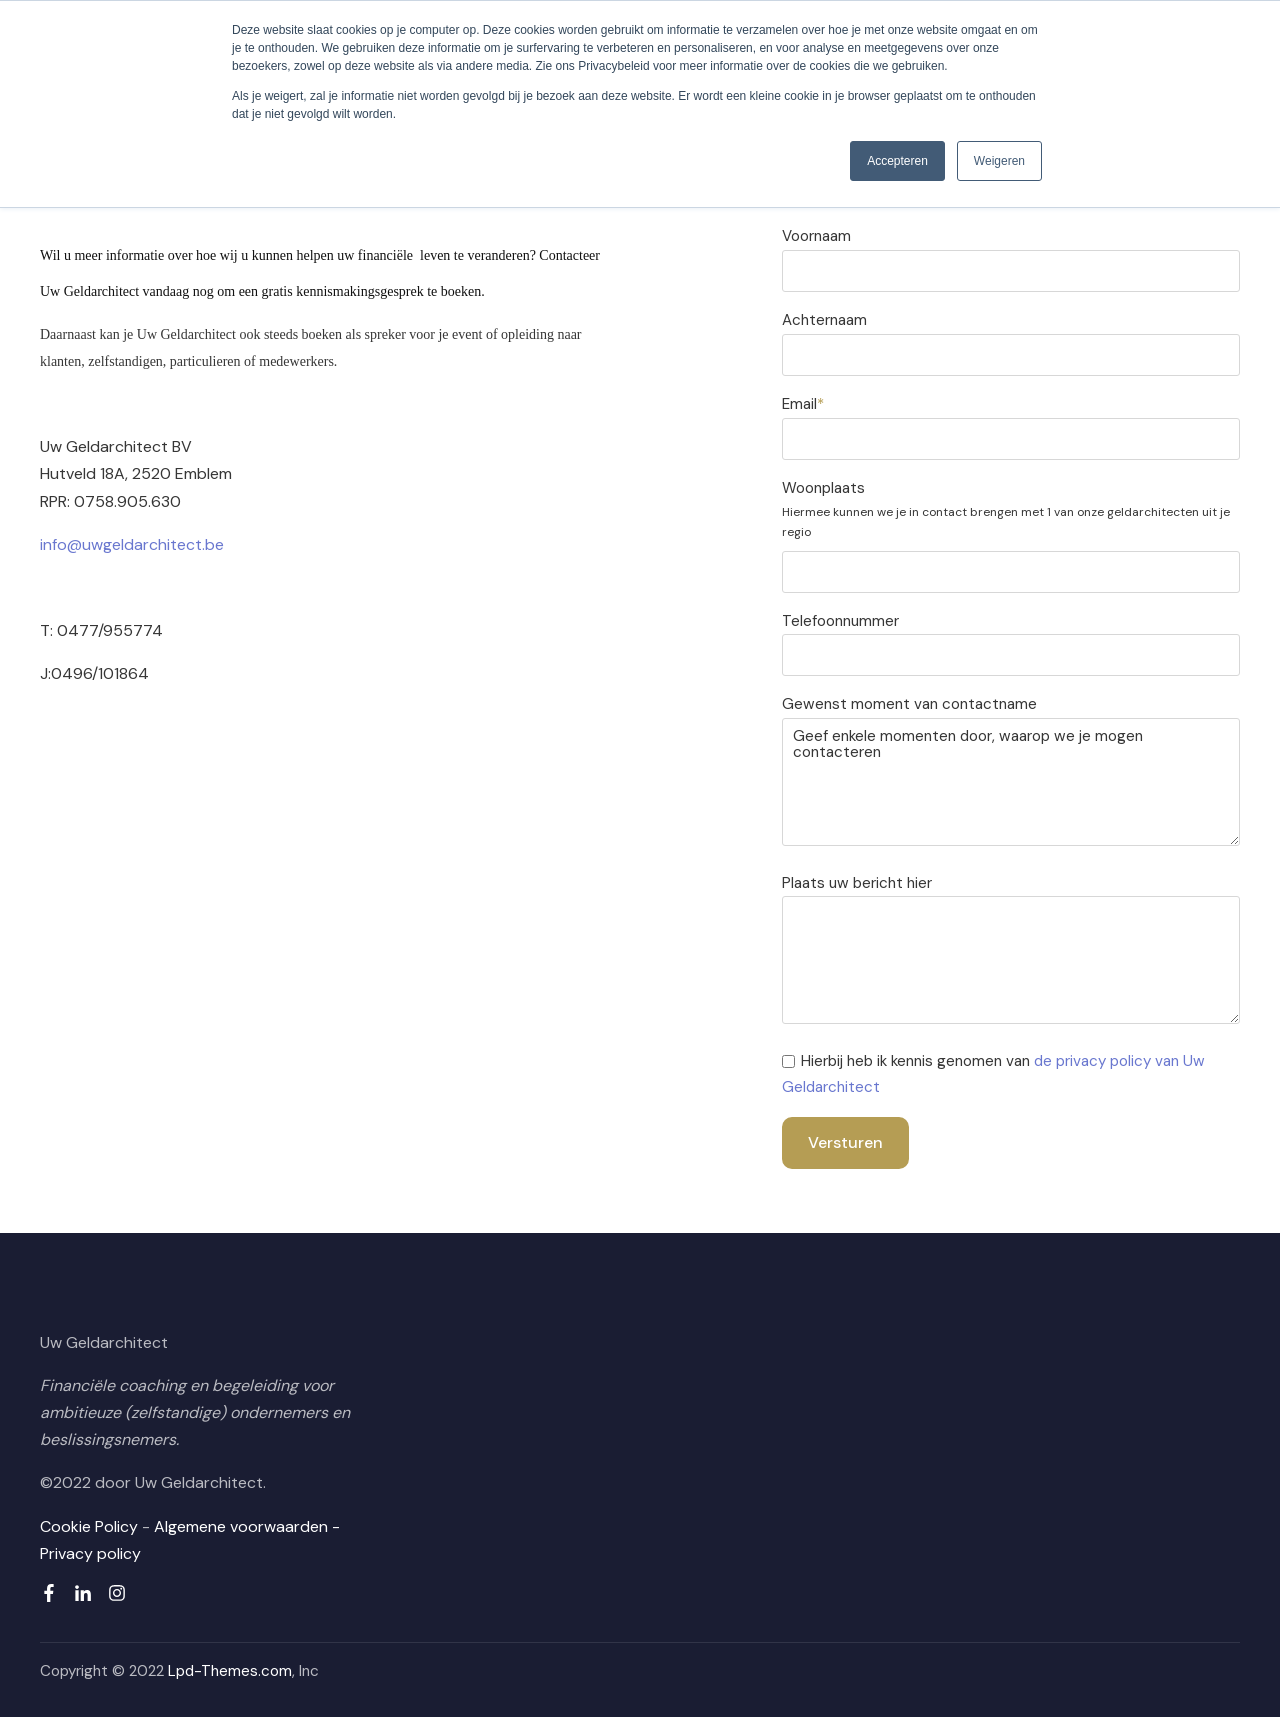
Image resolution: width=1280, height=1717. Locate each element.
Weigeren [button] (999, 161)
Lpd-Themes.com (230, 1671)
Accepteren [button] (897, 161)
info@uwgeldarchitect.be (132, 544)
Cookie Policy (89, 1526)
